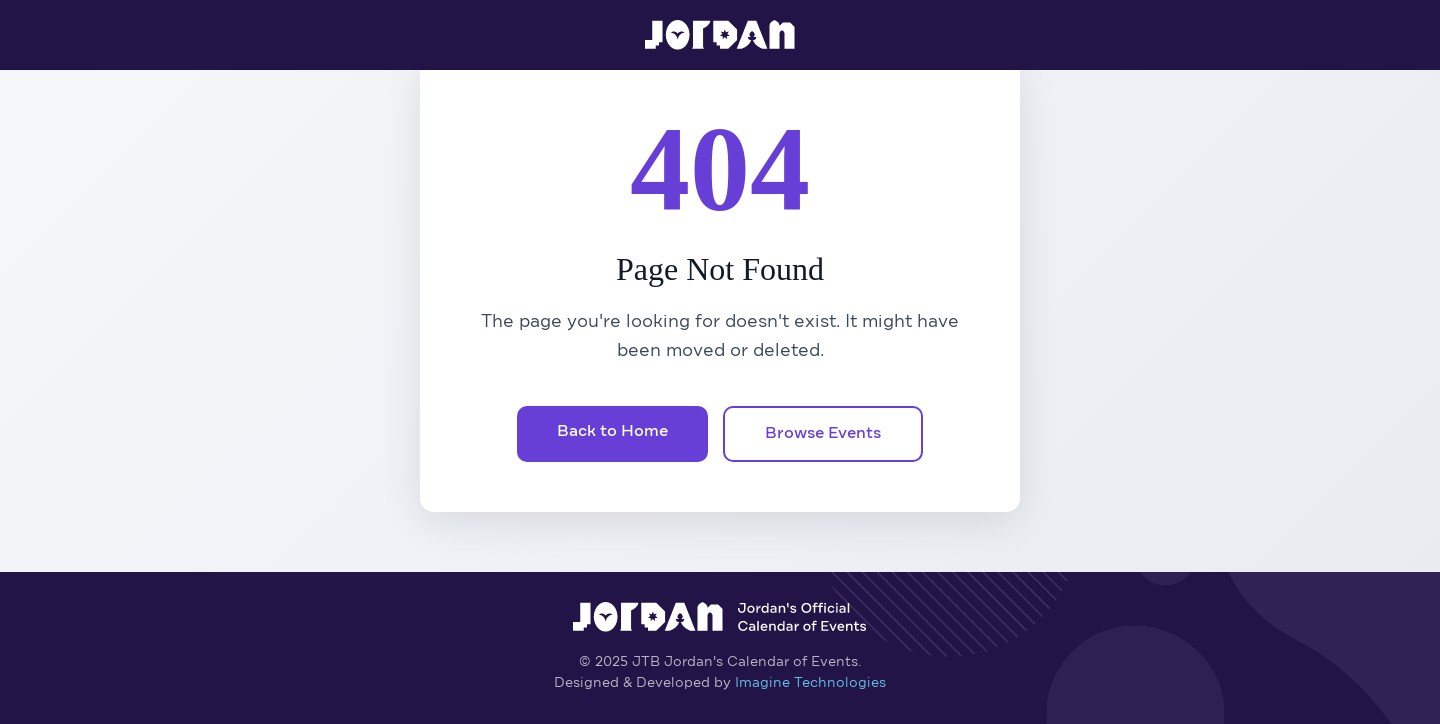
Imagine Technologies (810, 683)
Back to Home (612, 432)
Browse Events (823, 434)
